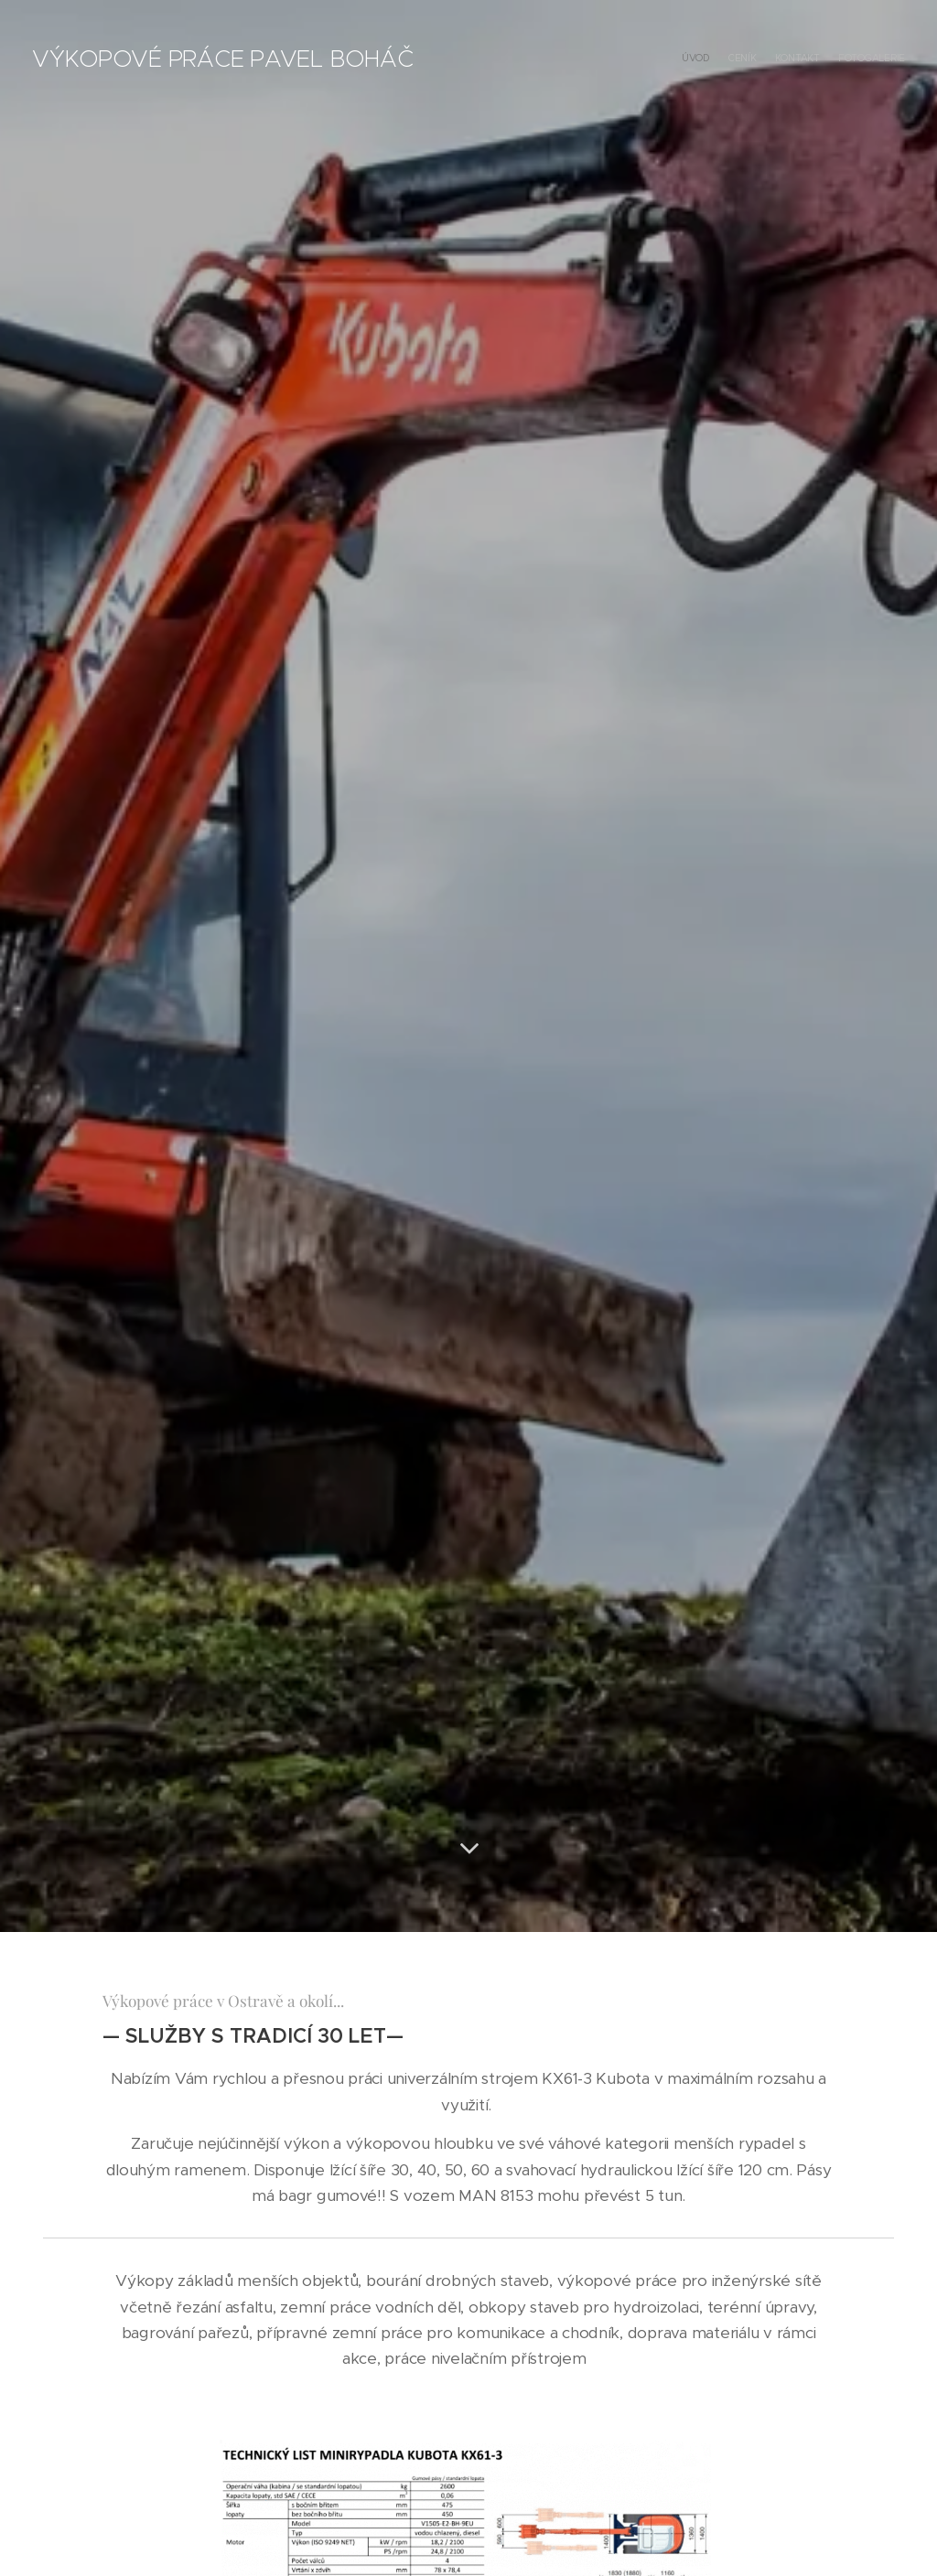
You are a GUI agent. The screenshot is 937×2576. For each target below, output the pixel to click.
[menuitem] (852, 59)
